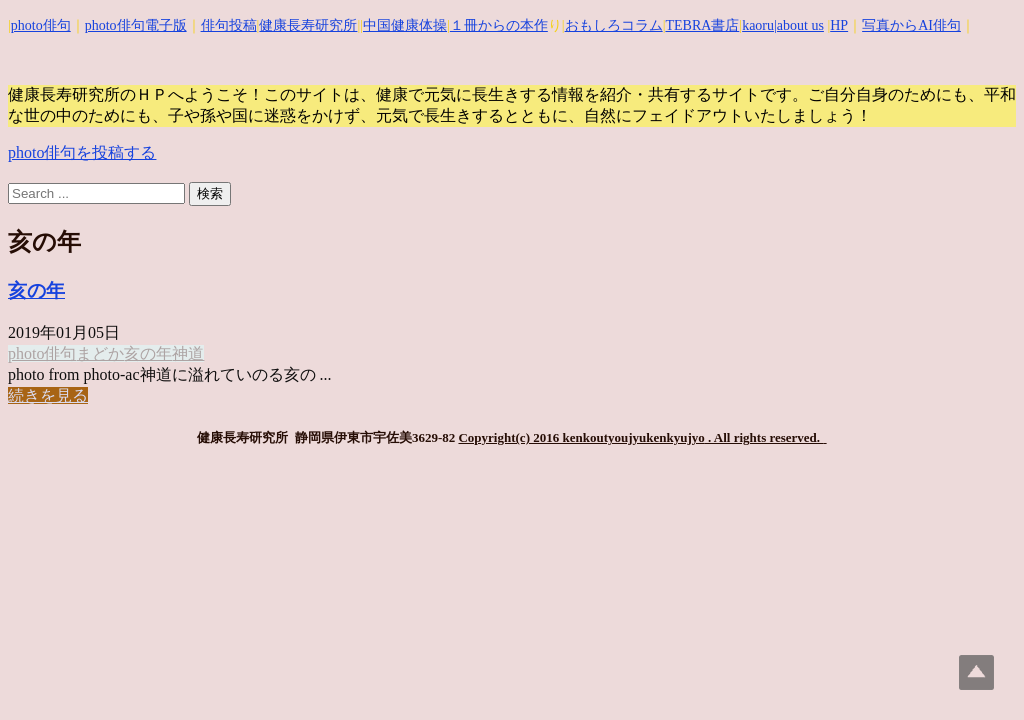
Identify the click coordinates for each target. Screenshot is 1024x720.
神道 (188, 353)
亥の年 (36, 290)
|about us (799, 25)
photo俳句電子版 (136, 25)
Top (976, 672)
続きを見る (48, 395)
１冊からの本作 (499, 25)
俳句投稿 (229, 25)
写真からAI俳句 (911, 25)
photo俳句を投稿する (82, 152)
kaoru (758, 25)
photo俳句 (41, 25)
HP (839, 25)
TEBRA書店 (702, 25)
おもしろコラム (614, 25)
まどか (100, 353)
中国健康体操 (405, 25)
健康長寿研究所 (308, 25)
